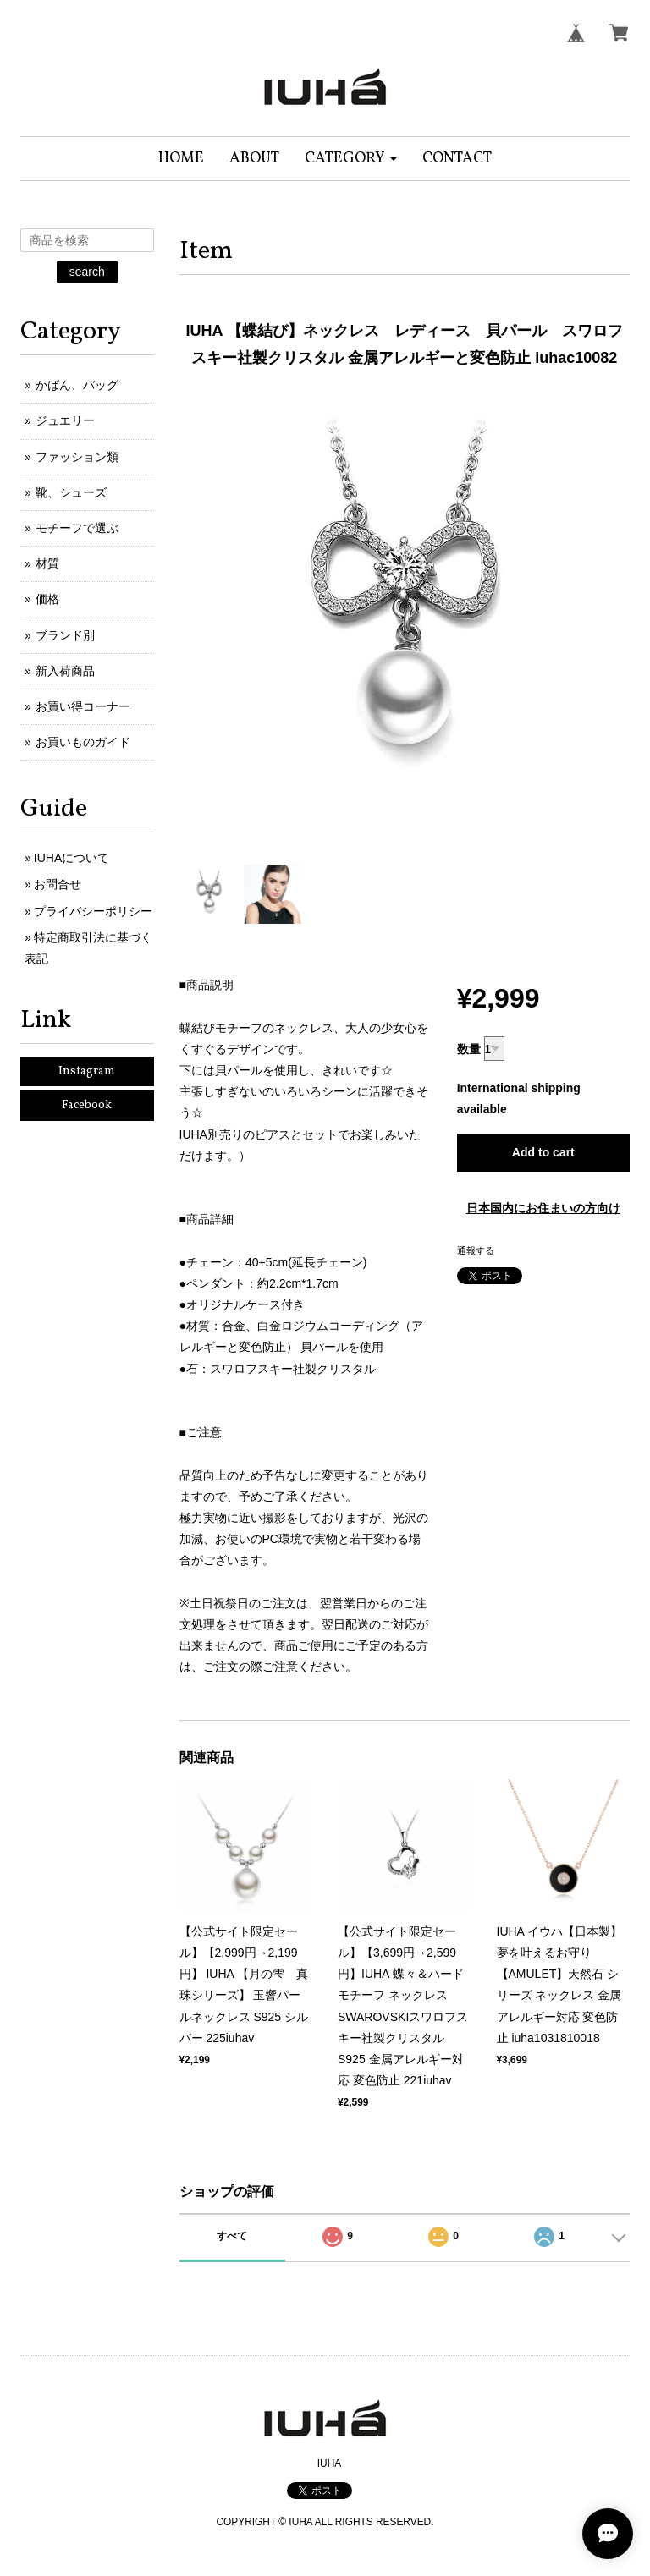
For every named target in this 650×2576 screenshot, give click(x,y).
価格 (47, 599)
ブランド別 (65, 635)
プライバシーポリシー (93, 911)
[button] (351, 158)
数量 (469, 1049)
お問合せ (57, 884)
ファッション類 (77, 457)
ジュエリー (65, 420)
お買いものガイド (83, 742)
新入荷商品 (65, 671)
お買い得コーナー (83, 706)
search (87, 271)
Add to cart (543, 1152)
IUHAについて (71, 858)
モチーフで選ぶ (77, 528)
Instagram (86, 1071)
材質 (47, 563)
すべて (232, 2236)
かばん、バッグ (77, 385)
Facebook (87, 1105)
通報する (475, 1250)
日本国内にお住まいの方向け (543, 1208)
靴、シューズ (71, 492)
